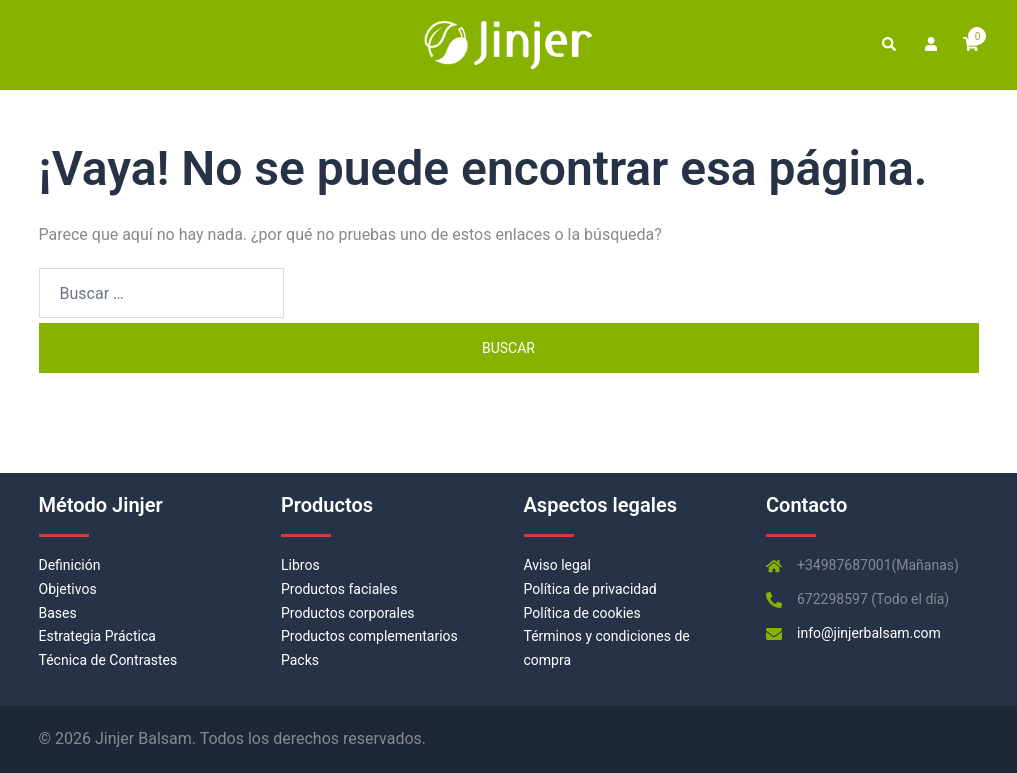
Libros (300, 565)
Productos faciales (339, 589)
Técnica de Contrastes (108, 660)
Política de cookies (582, 613)
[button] (888, 45)
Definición (70, 565)
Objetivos (68, 589)
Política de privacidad (590, 589)
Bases (58, 613)
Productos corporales (348, 613)
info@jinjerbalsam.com (869, 633)
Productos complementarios (369, 636)
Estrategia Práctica (97, 636)
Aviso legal (557, 565)
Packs (300, 660)
